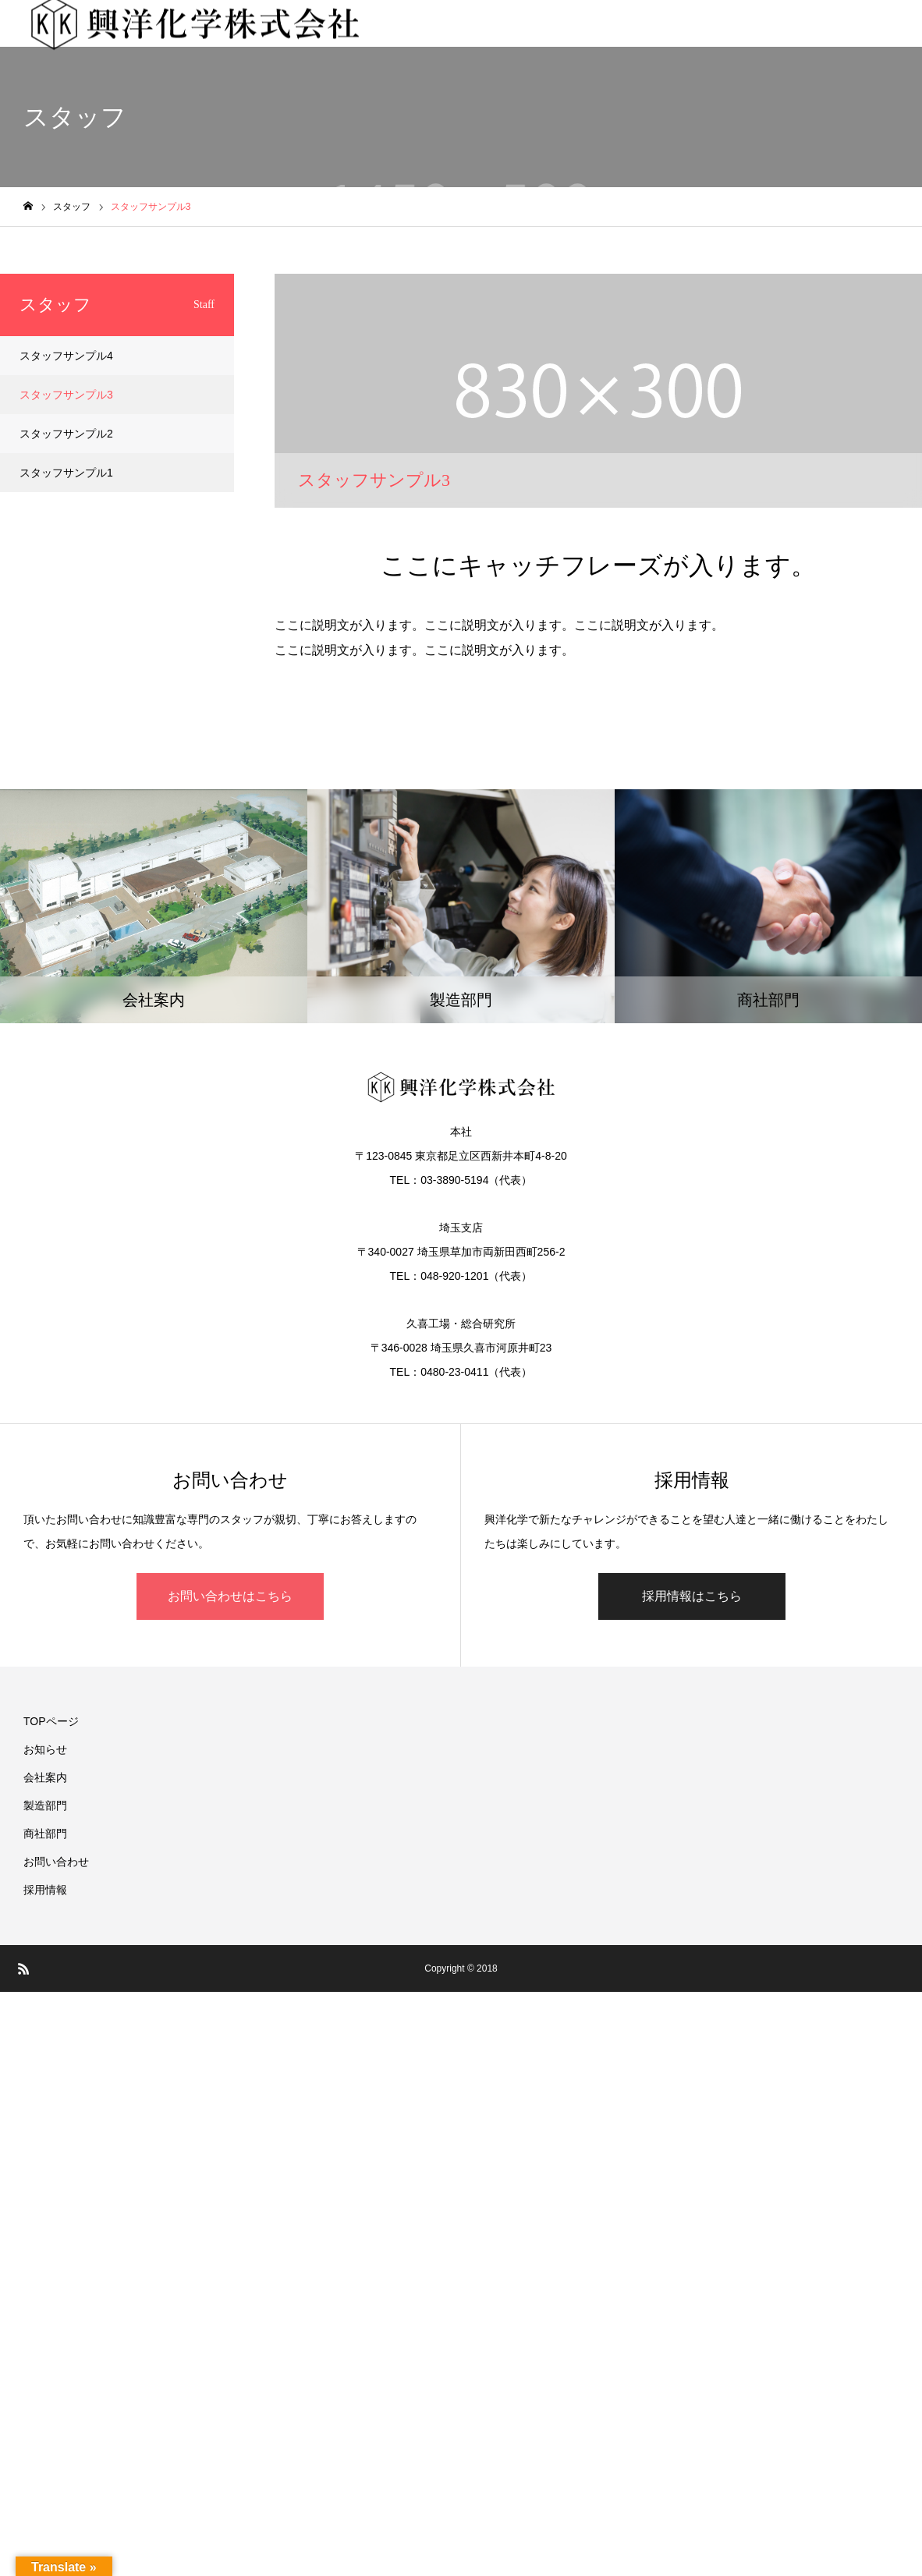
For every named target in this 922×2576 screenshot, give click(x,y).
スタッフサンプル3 (66, 394)
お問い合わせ (56, 1861)
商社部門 (45, 1833)
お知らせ (45, 1749)
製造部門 (45, 1805)
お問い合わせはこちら (230, 1596)
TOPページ (51, 1721)
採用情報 (45, 1889)
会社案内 (45, 1777)
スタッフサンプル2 (66, 433)
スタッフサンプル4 (66, 355)
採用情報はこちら (692, 1596)
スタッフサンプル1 (66, 472)
